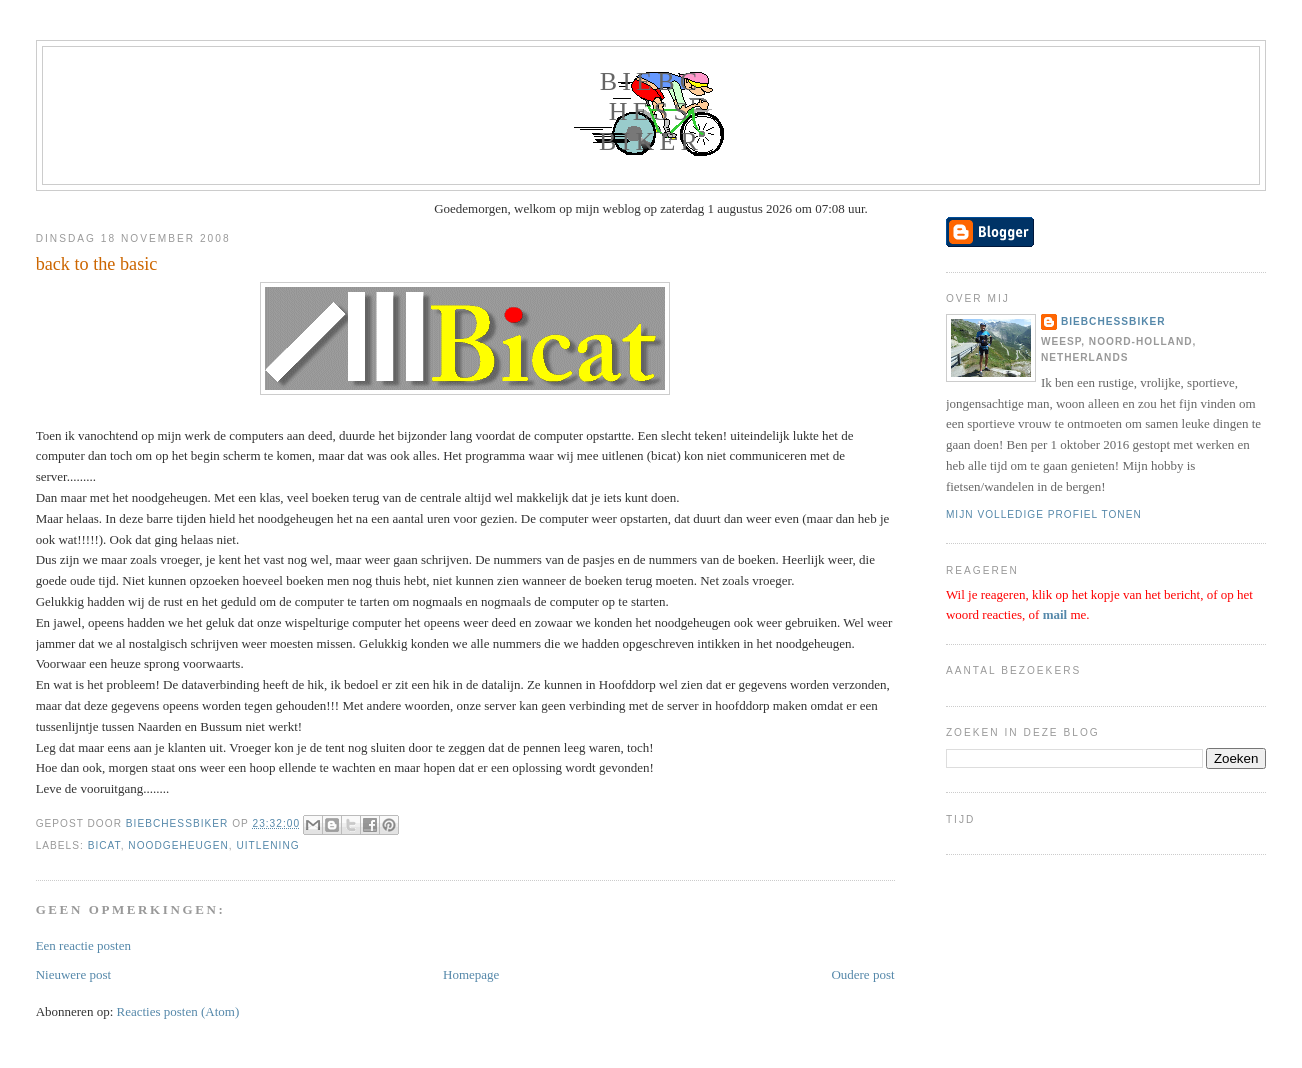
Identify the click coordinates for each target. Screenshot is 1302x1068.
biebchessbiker (651, 111)
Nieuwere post (73, 974)
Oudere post (862, 974)
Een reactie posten (83, 945)
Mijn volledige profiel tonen (1044, 514)
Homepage (471, 974)
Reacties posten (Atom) (178, 1011)
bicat (104, 845)
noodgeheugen (178, 845)
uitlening (267, 845)
